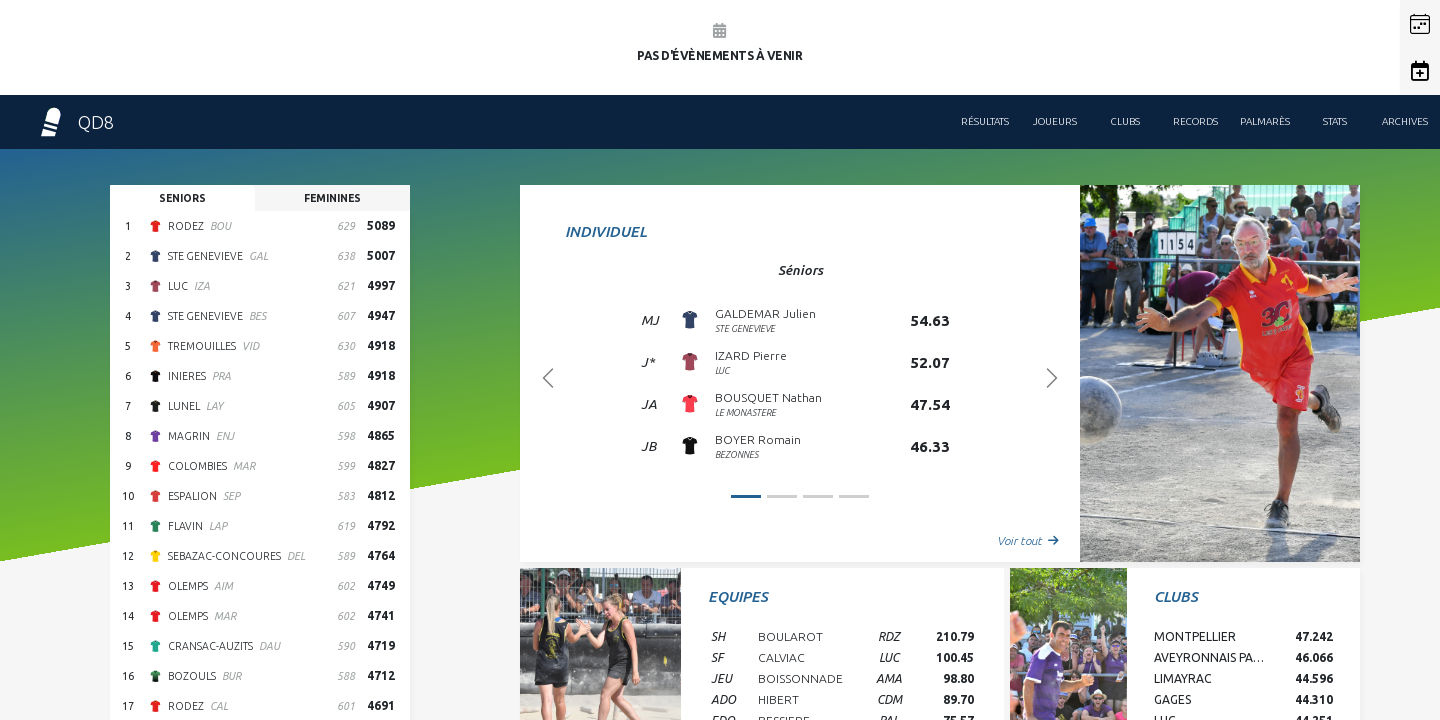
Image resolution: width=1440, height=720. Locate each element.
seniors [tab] (182, 198)
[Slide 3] (854, 496)
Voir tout (1028, 540)
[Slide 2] (818, 496)
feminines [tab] (332, 198)
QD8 (75, 122)
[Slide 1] (782, 496)
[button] (1420, 24)
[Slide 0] (746, 496)
